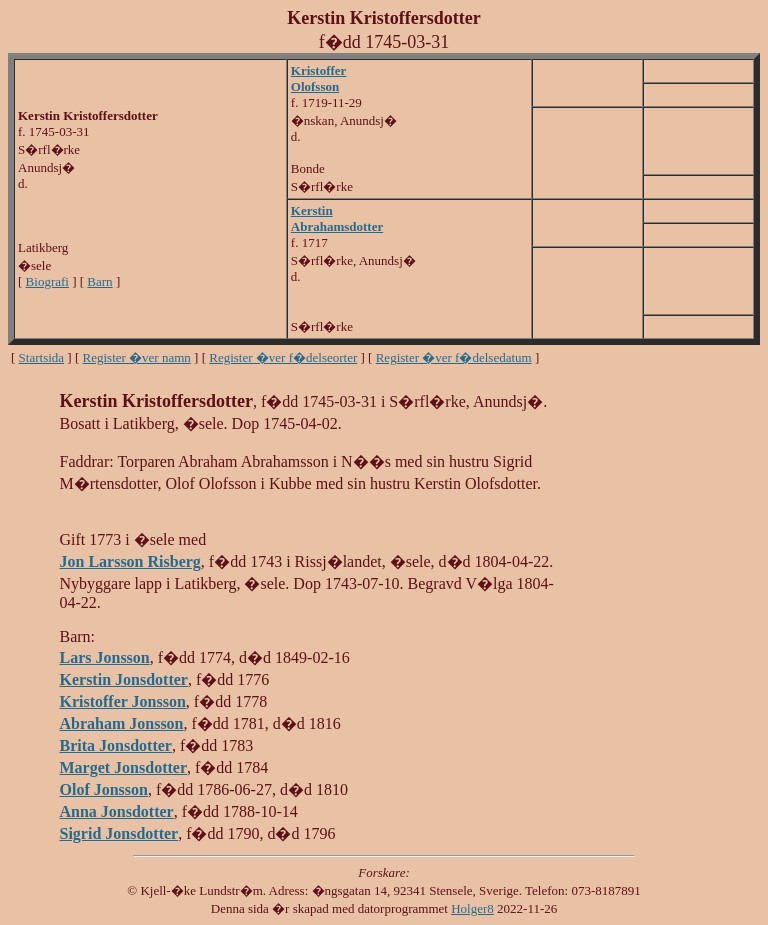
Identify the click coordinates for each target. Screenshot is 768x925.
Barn (99, 281)
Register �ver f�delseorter (283, 357)
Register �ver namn (137, 357)
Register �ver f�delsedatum (454, 357)
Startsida (42, 357)
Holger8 (472, 908)
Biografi (47, 281)
